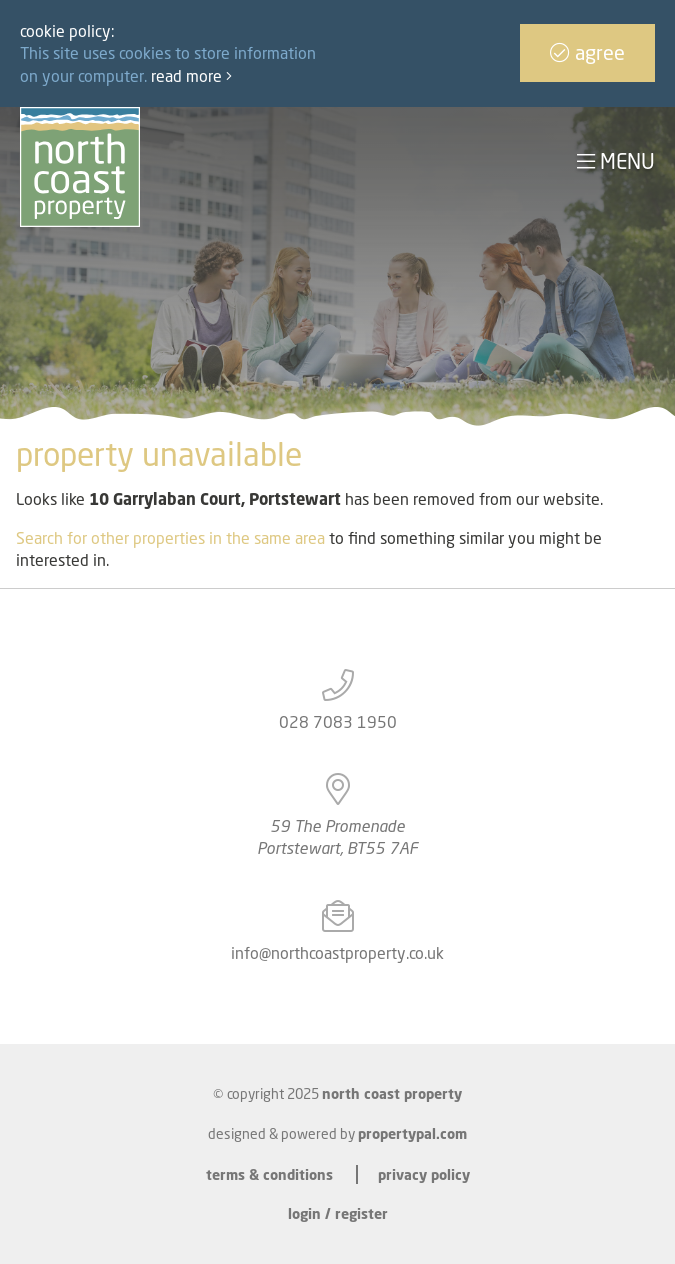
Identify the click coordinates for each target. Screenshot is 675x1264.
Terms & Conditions (269, 1174)
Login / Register (338, 1213)
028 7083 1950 (338, 722)
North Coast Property (392, 1093)
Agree (587, 52)
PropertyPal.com (412, 1133)
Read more (191, 76)
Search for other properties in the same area (170, 538)
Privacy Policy (424, 1174)
